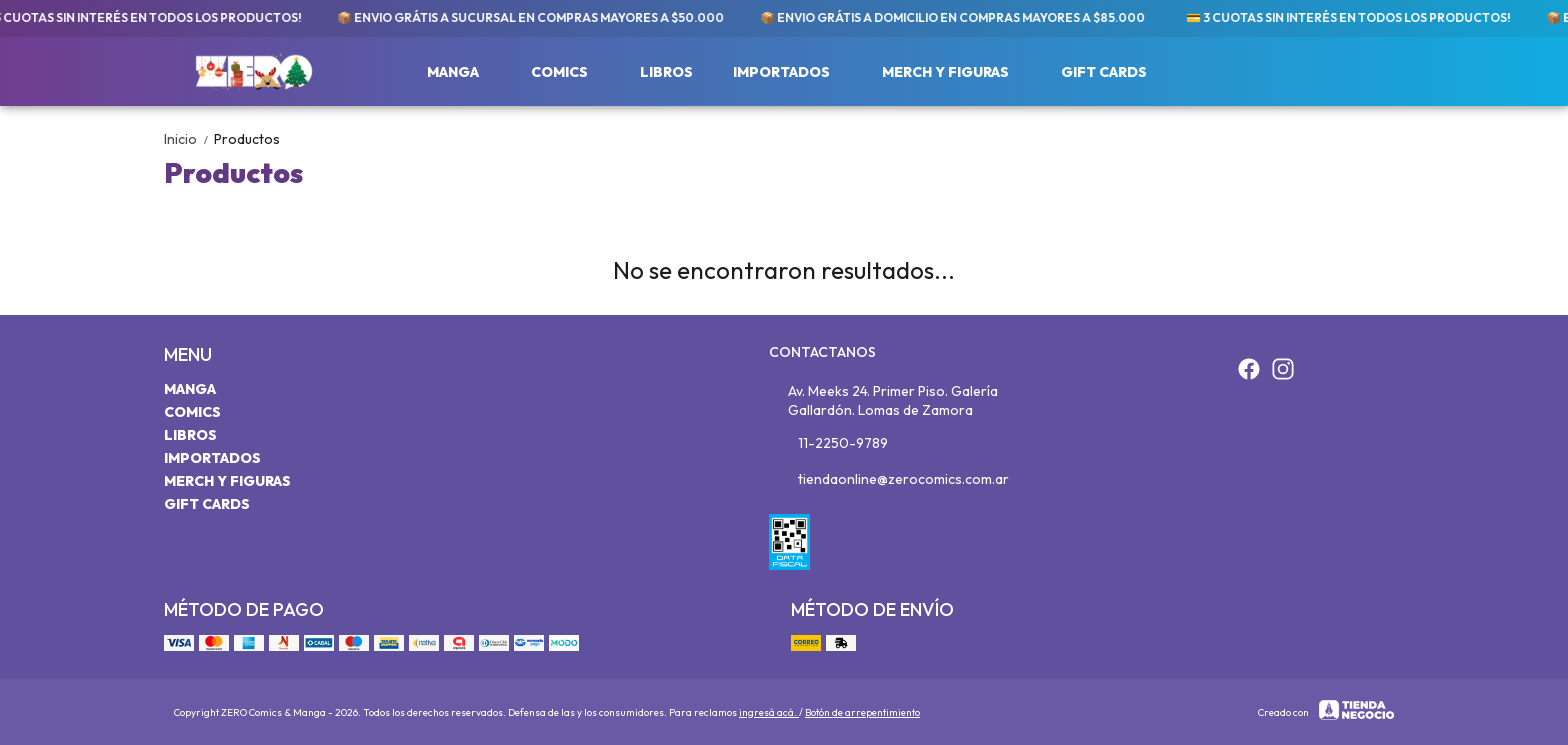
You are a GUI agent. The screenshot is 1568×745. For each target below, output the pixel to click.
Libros (666, 72)
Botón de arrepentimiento (862, 712)
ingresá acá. (769, 712)
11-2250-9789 (828, 444)
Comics (569, 72)
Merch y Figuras (955, 72)
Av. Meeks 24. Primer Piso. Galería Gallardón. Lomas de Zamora (883, 400)
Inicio (189, 139)
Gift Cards (1104, 72)
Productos (247, 139)
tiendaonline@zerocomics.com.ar (889, 480)
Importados (791, 72)
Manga (463, 72)
